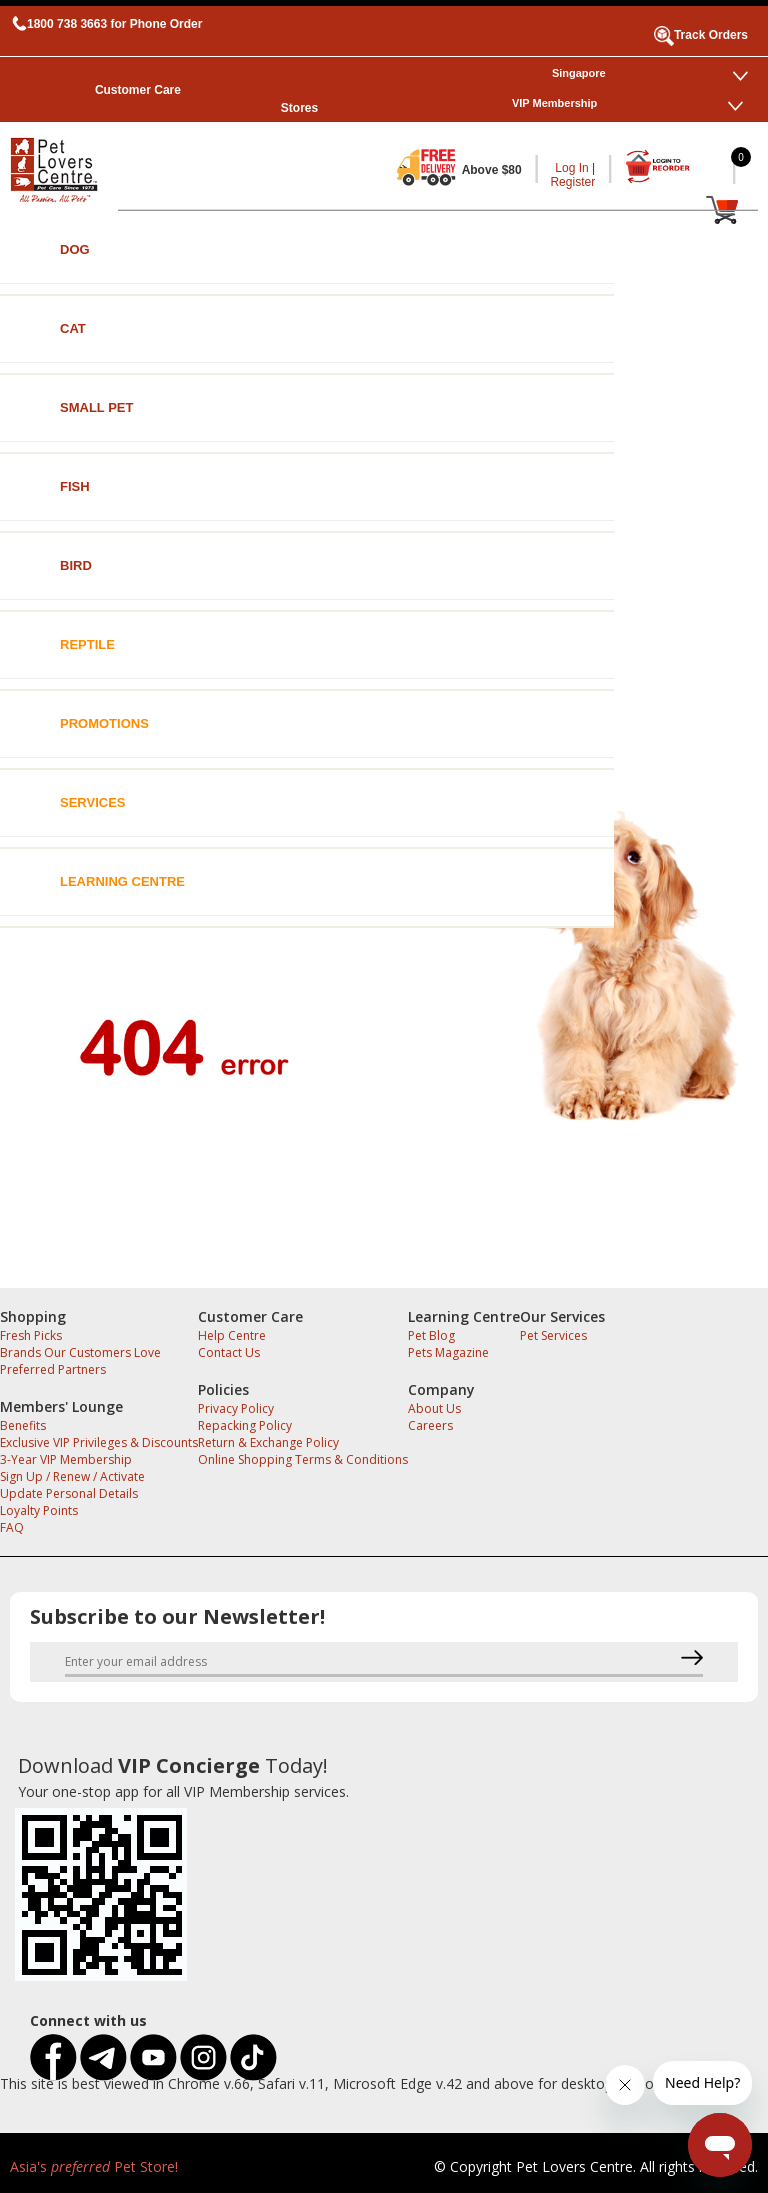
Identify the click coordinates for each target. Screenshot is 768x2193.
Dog (75, 249)
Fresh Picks (31, 1335)
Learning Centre (122, 881)
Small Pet (96, 407)
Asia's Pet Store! (94, 2166)
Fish (75, 486)
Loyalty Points (39, 1510)
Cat (73, 328)
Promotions (104, 723)
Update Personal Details (69, 1493)
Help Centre (232, 1335)
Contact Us (229, 1352)
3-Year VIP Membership (66, 1459)
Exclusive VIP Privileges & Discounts (99, 1442)
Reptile (87, 644)
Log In (571, 168)
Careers (430, 1425)
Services (93, 802)
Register (572, 182)
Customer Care (138, 90)
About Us (434, 1408)
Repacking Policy (245, 1425)
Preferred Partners (53, 1369)
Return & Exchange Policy (268, 1442)
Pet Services (553, 1335)
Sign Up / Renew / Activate (72, 1476)
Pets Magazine (448, 1352)
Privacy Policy (236, 1408)
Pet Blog (431, 1335)
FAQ (12, 1527)
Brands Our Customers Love (80, 1352)
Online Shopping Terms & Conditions (303, 1459)
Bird (76, 565)
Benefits (23, 1425)
